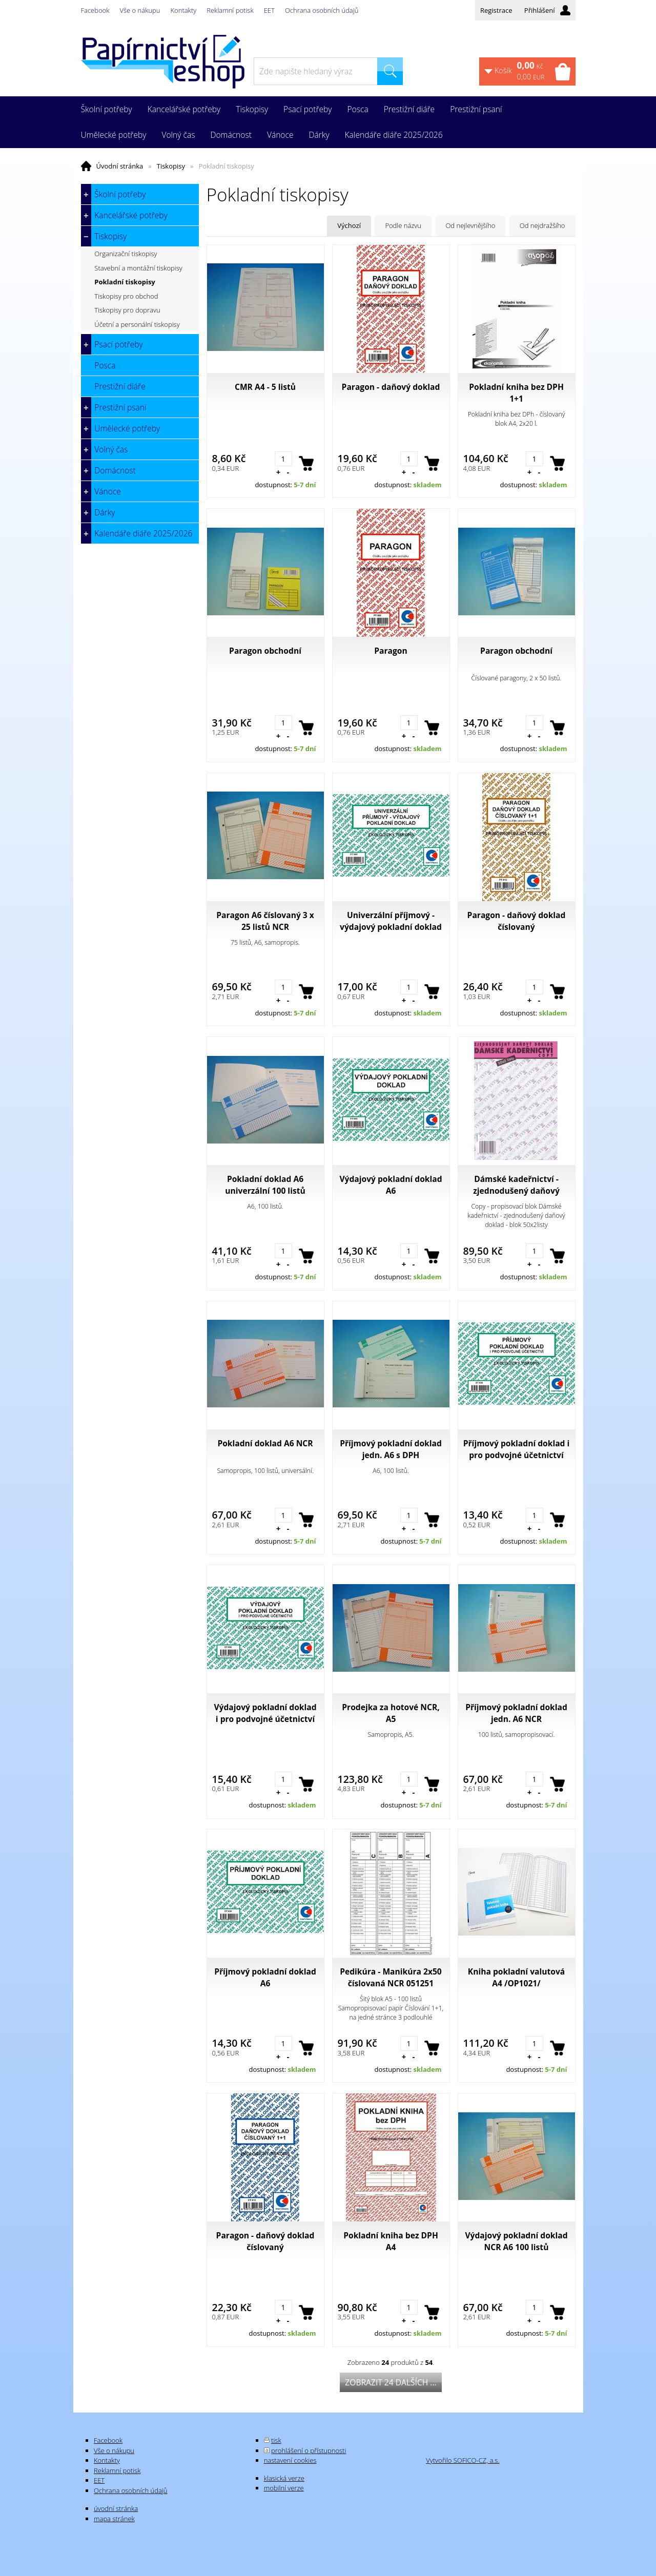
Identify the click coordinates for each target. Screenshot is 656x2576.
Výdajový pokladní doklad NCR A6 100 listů (516, 2241)
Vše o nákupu (140, 10)
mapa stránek (114, 2518)
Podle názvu (403, 225)
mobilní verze (284, 2487)
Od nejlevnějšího (470, 225)
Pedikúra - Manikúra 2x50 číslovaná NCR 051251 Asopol (391, 1977)
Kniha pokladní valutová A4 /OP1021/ (516, 1977)
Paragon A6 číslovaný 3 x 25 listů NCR (265, 920)
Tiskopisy (171, 166)
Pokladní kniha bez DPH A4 (390, 2241)
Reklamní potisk (230, 10)
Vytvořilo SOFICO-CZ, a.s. (462, 2460)
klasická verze (284, 2478)
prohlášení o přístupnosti (308, 2450)
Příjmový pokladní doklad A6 (265, 1977)
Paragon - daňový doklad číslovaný (516, 920)
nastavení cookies (290, 2460)
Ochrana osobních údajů (321, 10)
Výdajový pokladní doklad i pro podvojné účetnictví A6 (265, 1713)
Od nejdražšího (542, 225)
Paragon (390, 650)
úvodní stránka (116, 2508)
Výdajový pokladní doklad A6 (390, 1184)
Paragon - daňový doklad (391, 386)
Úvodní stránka (120, 166)
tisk (276, 2440)
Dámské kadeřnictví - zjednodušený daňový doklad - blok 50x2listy (516, 1185)
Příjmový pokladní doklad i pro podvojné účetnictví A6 (516, 1449)
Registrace (496, 10)
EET (269, 10)
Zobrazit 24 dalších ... (390, 2382)
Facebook (95, 10)
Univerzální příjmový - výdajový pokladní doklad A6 (391, 921)
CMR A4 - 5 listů (265, 386)
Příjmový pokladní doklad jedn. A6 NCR (516, 1713)
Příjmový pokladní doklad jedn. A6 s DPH (391, 1449)
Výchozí (349, 225)
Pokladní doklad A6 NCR (265, 1443)
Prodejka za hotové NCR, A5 (390, 1713)
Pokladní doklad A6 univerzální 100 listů (265, 1184)
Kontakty (184, 10)
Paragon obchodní (265, 650)
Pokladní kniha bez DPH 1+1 (516, 392)
